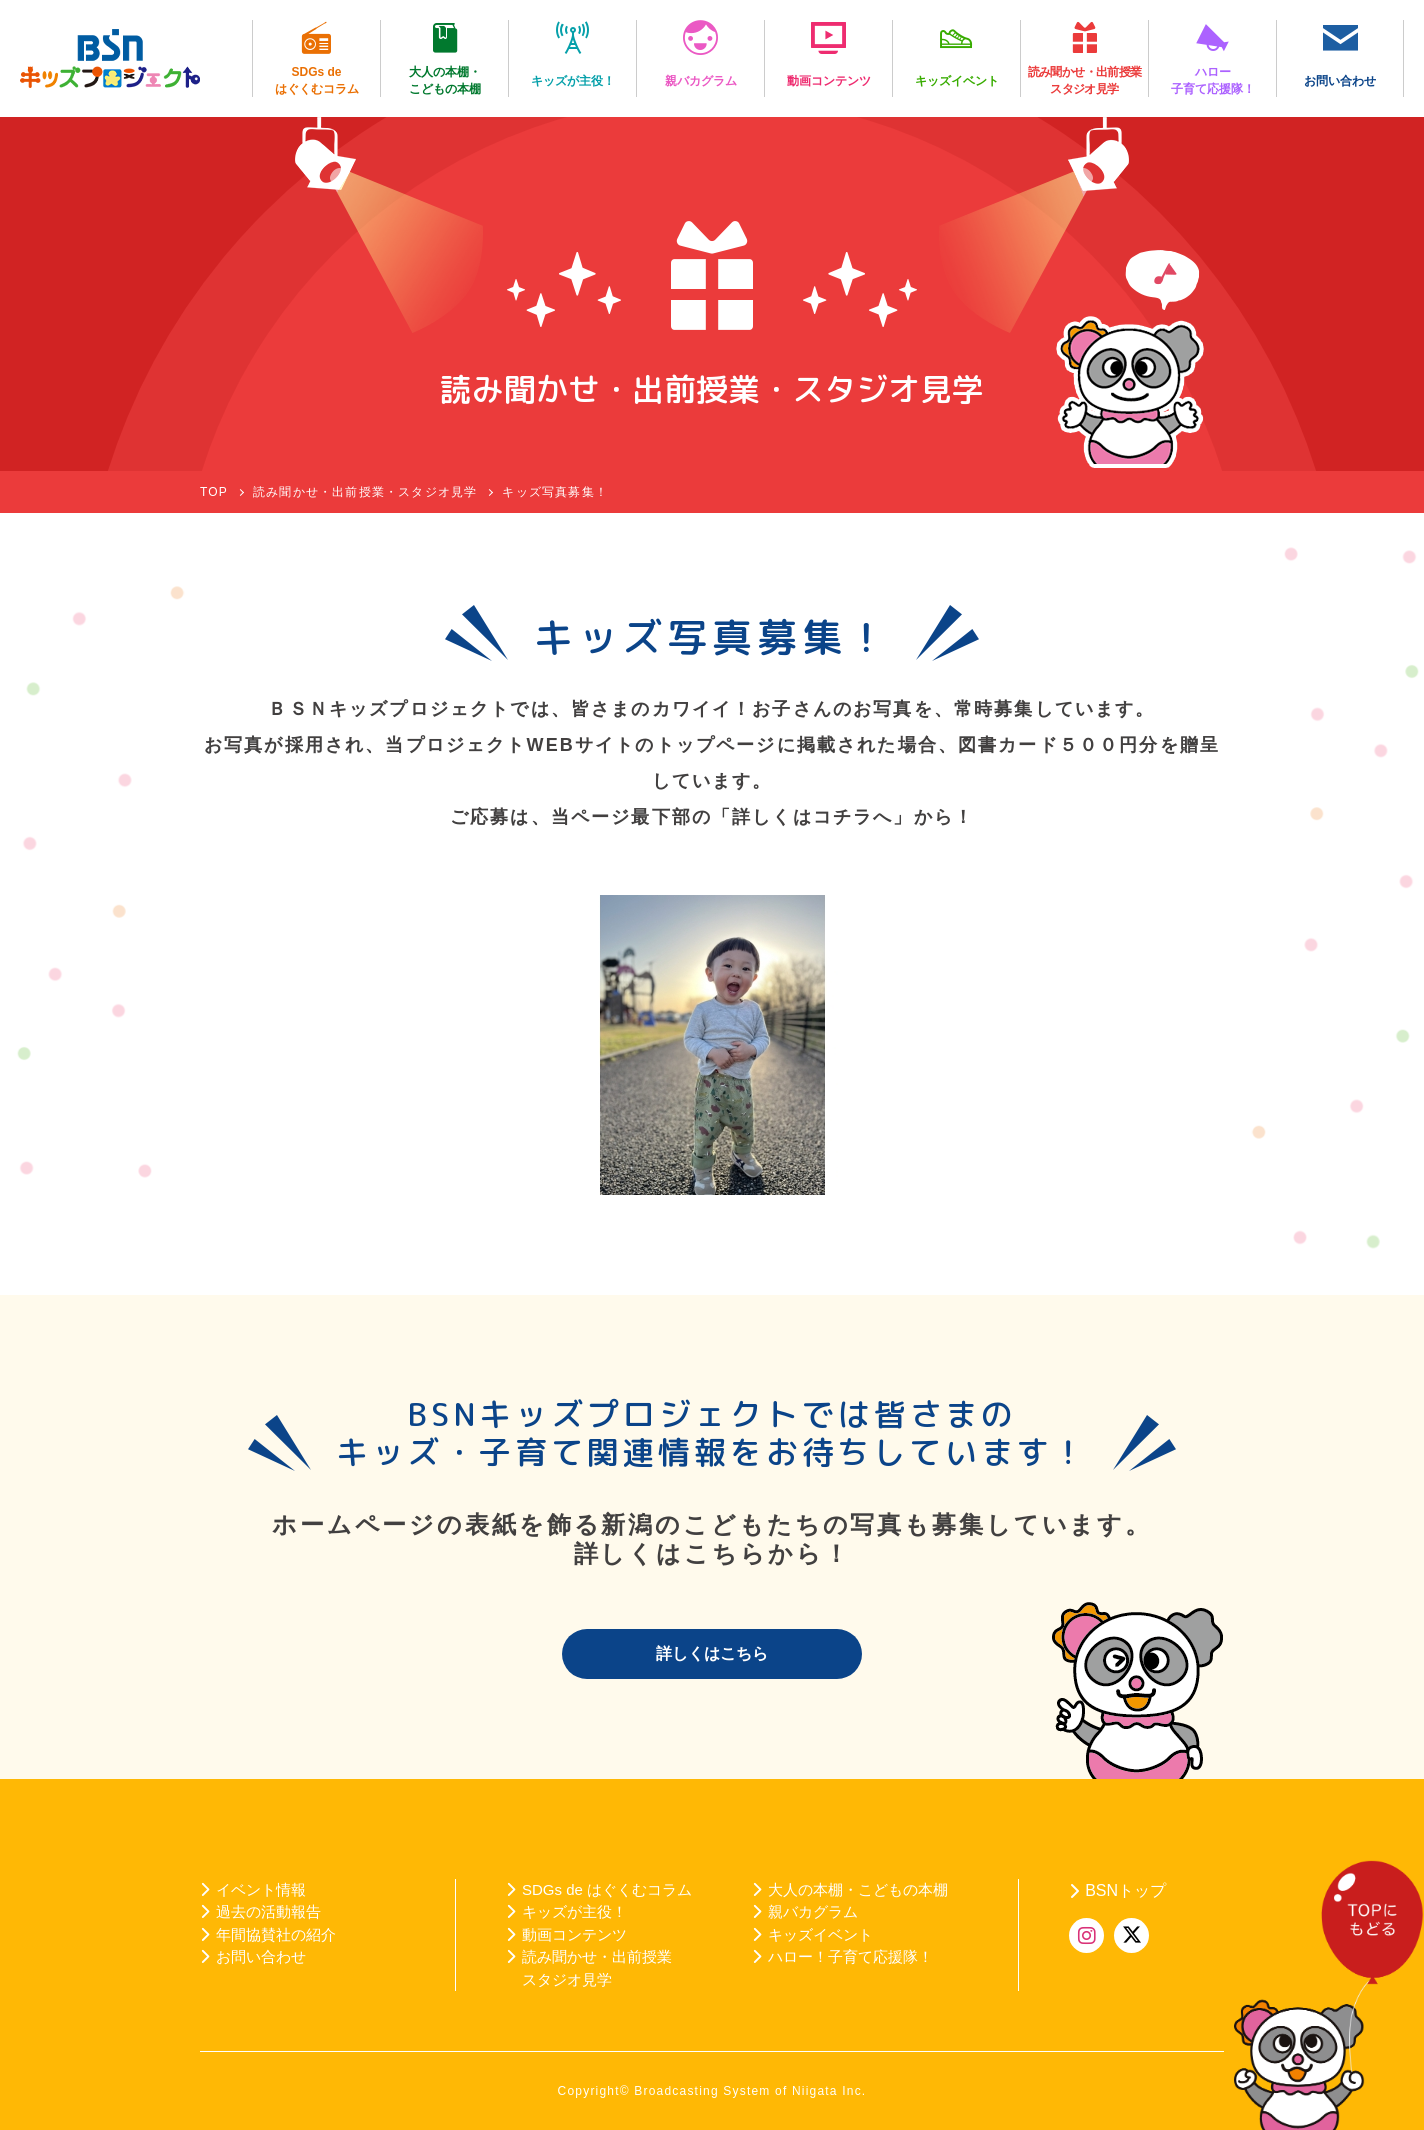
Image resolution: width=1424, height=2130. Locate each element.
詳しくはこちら (712, 1653)
